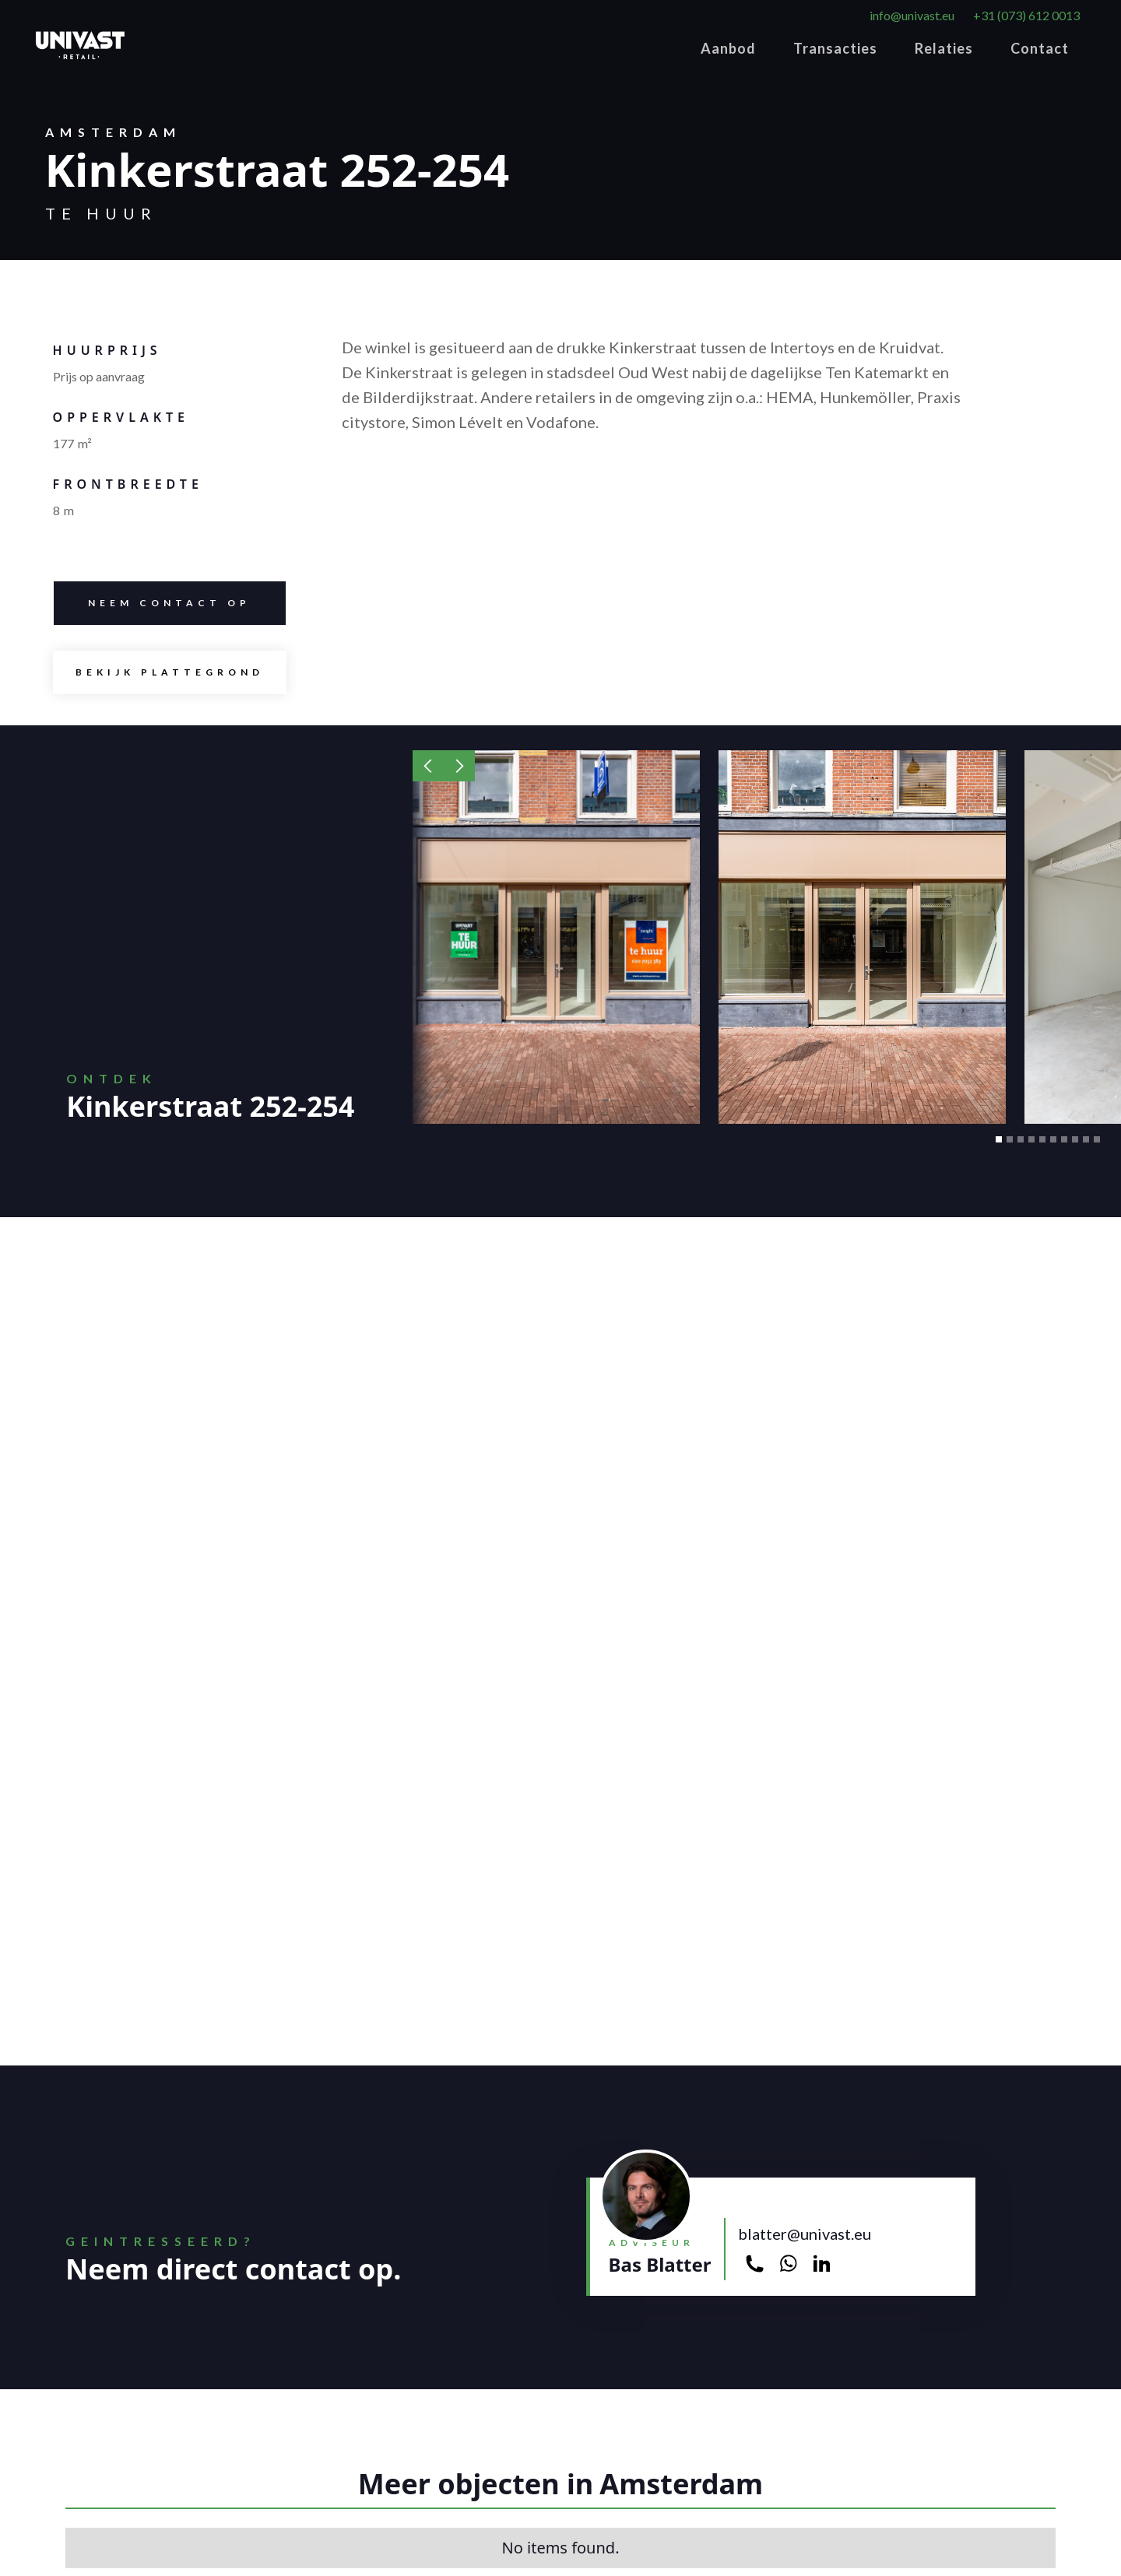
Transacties (835, 48)
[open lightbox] (169, 672)
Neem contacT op (152, 603)
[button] (428, 765)
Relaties (944, 48)
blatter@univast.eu (804, 2233)
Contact (1039, 48)
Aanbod (728, 48)
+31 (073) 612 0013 (1026, 15)
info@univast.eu (912, 15)
